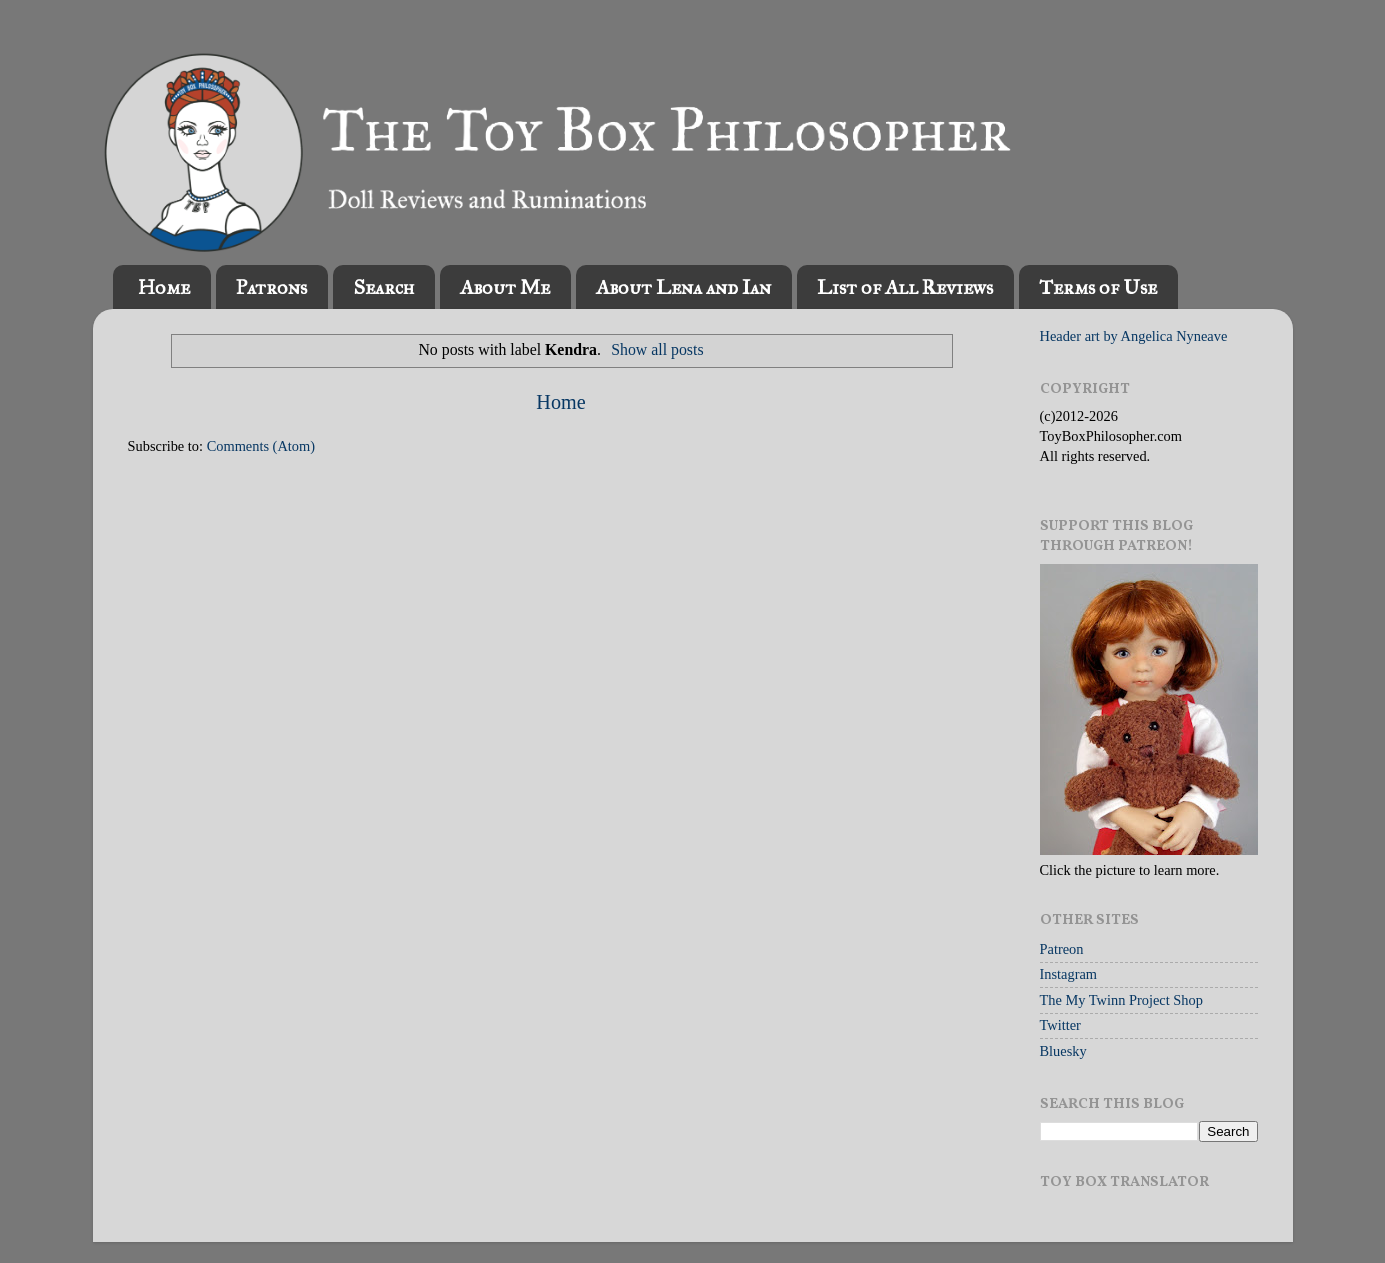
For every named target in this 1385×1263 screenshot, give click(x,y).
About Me (505, 287)
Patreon (1062, 949)
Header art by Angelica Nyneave (1134, 336)
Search (383, 287)
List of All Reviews (905, 287)
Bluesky (1063, 1051)
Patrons (271, 287)
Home (164, 287)
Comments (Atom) (261, 446)
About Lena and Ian (683, 287)
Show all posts (657, 349)
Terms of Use (1098, 287)
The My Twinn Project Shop (1121, 1000)
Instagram (1069, 974)
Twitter (1060, 1025)
